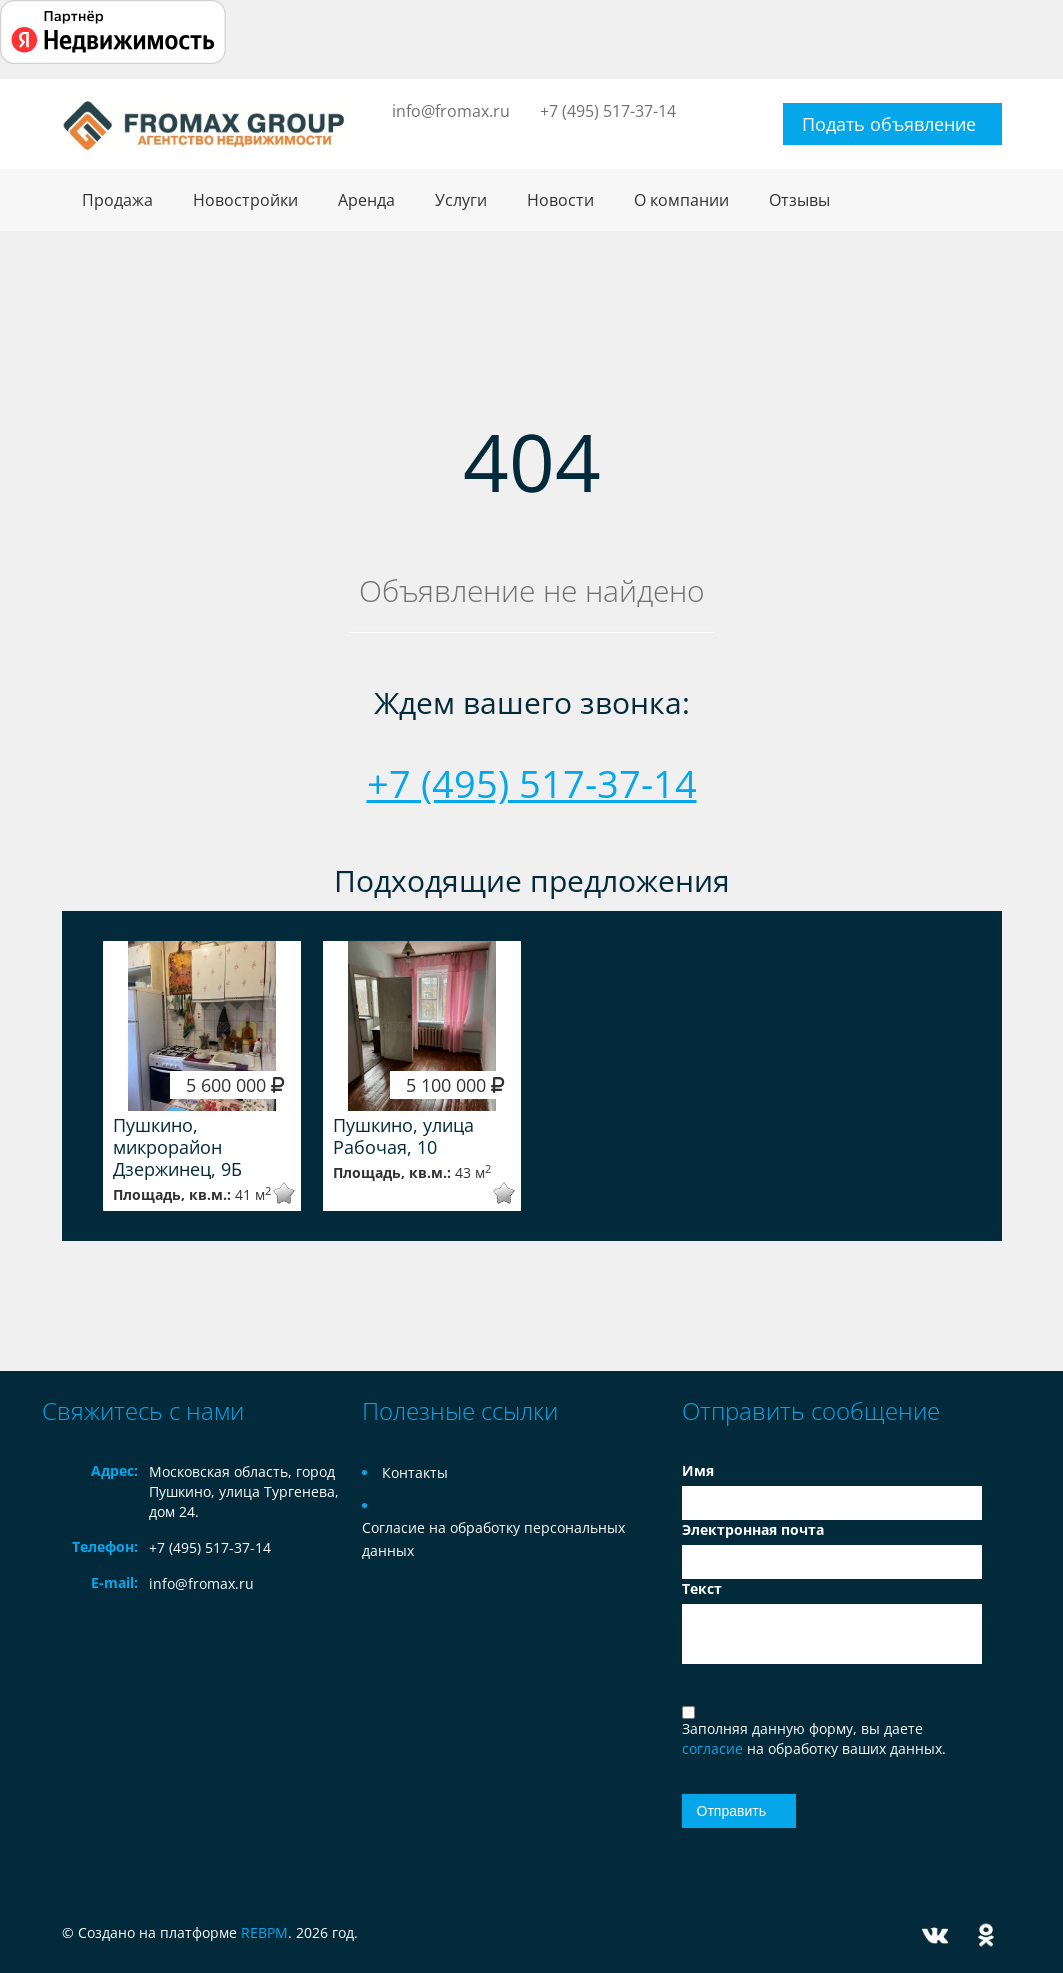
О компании (681, 200)
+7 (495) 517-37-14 (608, 111)
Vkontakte (935, 1935)
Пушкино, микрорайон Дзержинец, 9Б (177, 1147)
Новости (560, 200)
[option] (202, 1076)
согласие (714, 1748)
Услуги (461, 200)
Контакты (415, 1472)
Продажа (117, 200)
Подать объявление (889, 124)
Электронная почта (753, 1529)
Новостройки (245, 200)
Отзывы (799, 200)
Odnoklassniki (986, 1935)
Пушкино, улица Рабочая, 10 (403, 1136)
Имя (698, 1470)
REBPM (264, 1932)
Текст (702, 1588)
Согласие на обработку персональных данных (493, 1539)
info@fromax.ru (451, 111)
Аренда (366, 200)
